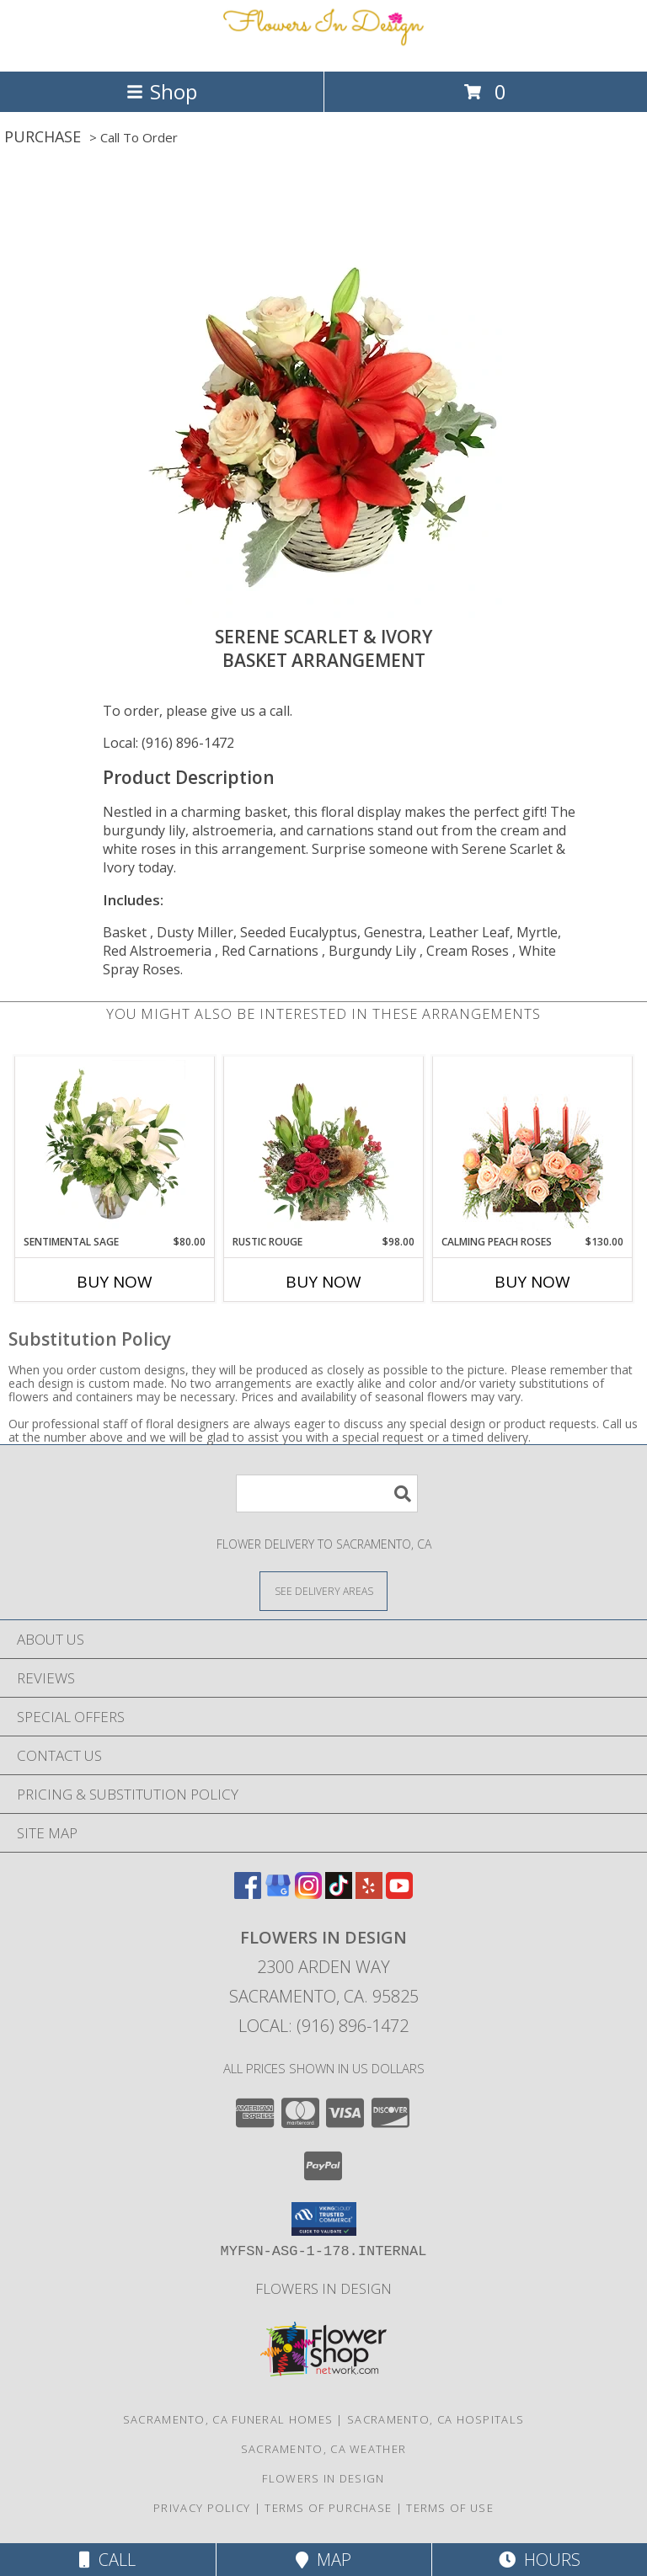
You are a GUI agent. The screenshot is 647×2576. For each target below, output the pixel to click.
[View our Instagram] (308, 1893)
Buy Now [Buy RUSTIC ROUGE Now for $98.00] (323, 1282)
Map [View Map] (323, 2559)
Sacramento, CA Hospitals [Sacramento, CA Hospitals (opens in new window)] (435, 2419)
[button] (323, 2219)
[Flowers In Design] (323, 47)
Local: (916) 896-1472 (168, 742)
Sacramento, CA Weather (324, 2448)
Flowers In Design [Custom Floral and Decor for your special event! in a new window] (323, 2288)
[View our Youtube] (399, 1893)
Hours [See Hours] (539, 2559)
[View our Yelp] (369, 1893)
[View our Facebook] (247, 1893)
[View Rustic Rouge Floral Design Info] (324, 1145)
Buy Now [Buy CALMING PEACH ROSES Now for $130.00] (532, 1282)
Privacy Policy (201, 2507)
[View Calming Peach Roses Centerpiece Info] (533, 1145)
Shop (161, 91)
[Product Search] (327, 1493)
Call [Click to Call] (107, 2559)
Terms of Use (450, 2507)
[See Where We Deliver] (323, 1590)
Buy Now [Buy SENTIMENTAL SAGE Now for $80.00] (114, 1282)
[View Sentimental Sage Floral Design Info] (115, 1145)
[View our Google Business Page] (278, 1893)
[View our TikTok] (338, 1893)
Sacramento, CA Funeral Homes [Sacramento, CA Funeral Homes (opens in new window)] (228, 2419)
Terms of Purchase (328, 2507)
